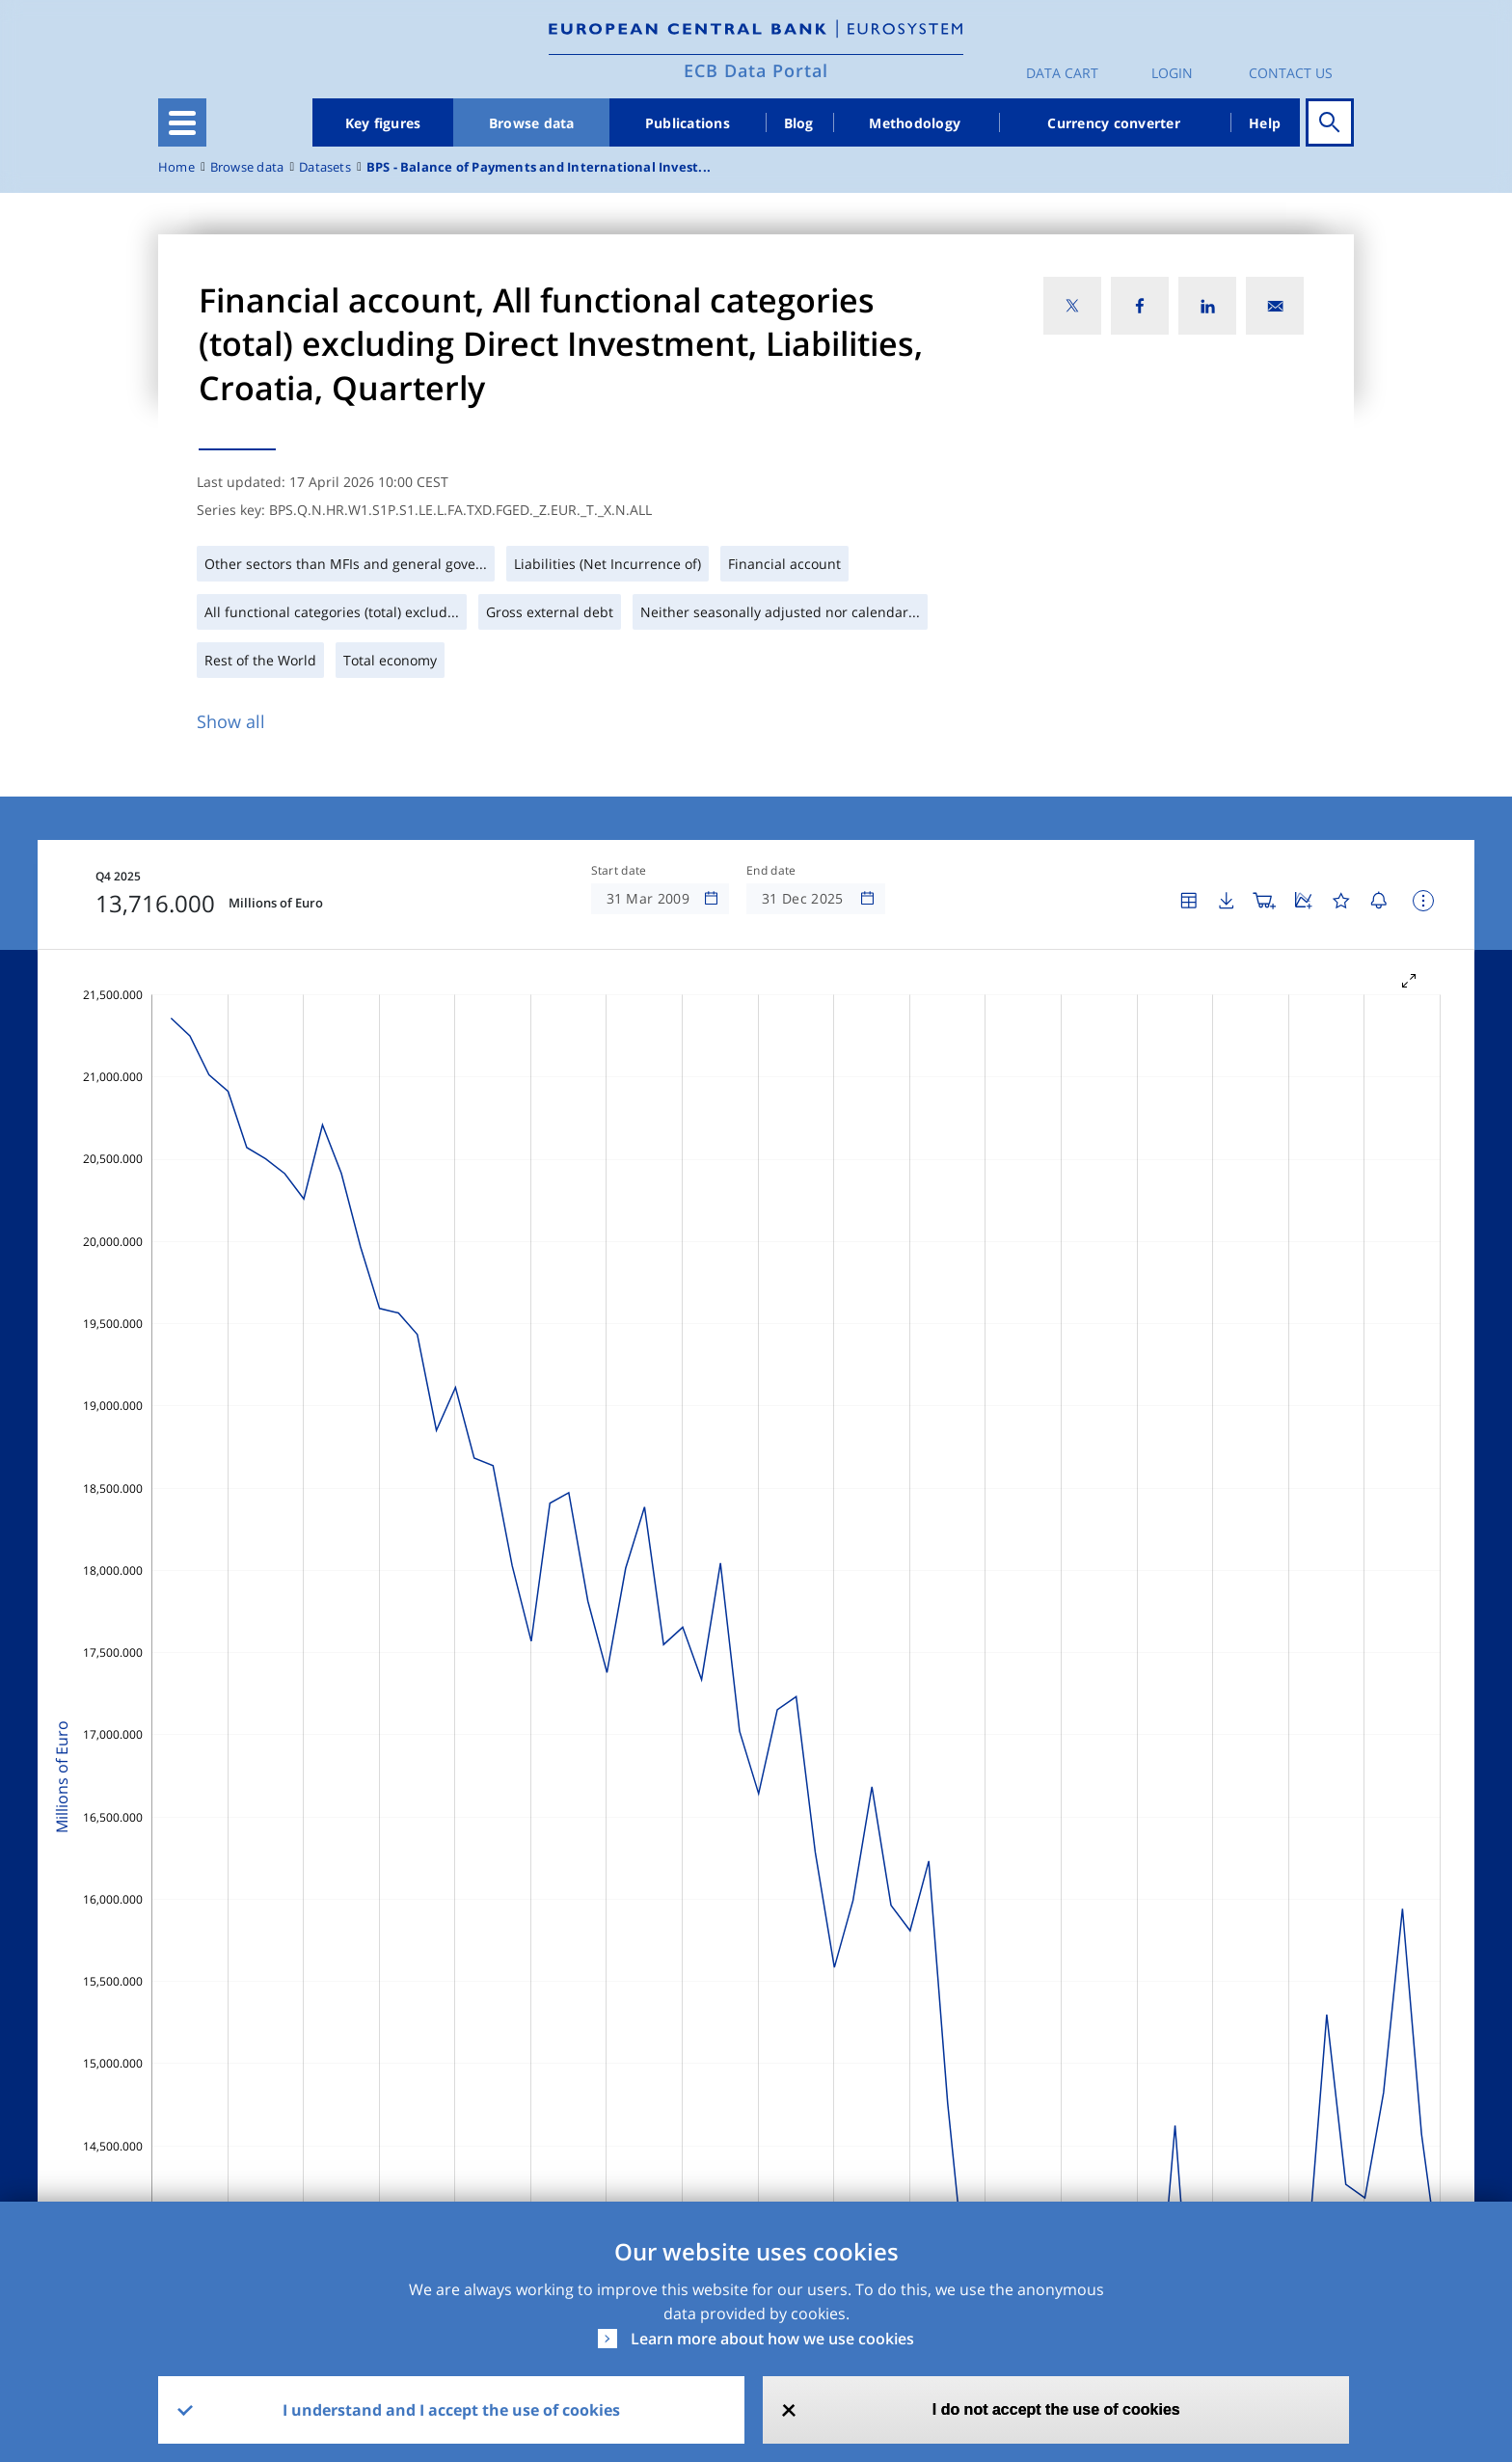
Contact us (1291, 73)
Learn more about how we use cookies (772, 2338)
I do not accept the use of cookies (1056, 2409)
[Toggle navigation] (182, 122)
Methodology (914, 123)
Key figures (383, 123)
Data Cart (1062, 73)
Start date (619, 871)
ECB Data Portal (756, 70)
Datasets (325, 167)
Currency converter (1113, 123)
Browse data (532, 123)
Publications (687, 123)
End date (771, 871)
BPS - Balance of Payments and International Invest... (538, 167)
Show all (231, 721)
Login (1172, 73)
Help (1265, 123)
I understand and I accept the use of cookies (451, 2410)
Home (176, 167)
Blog (799, 123)
